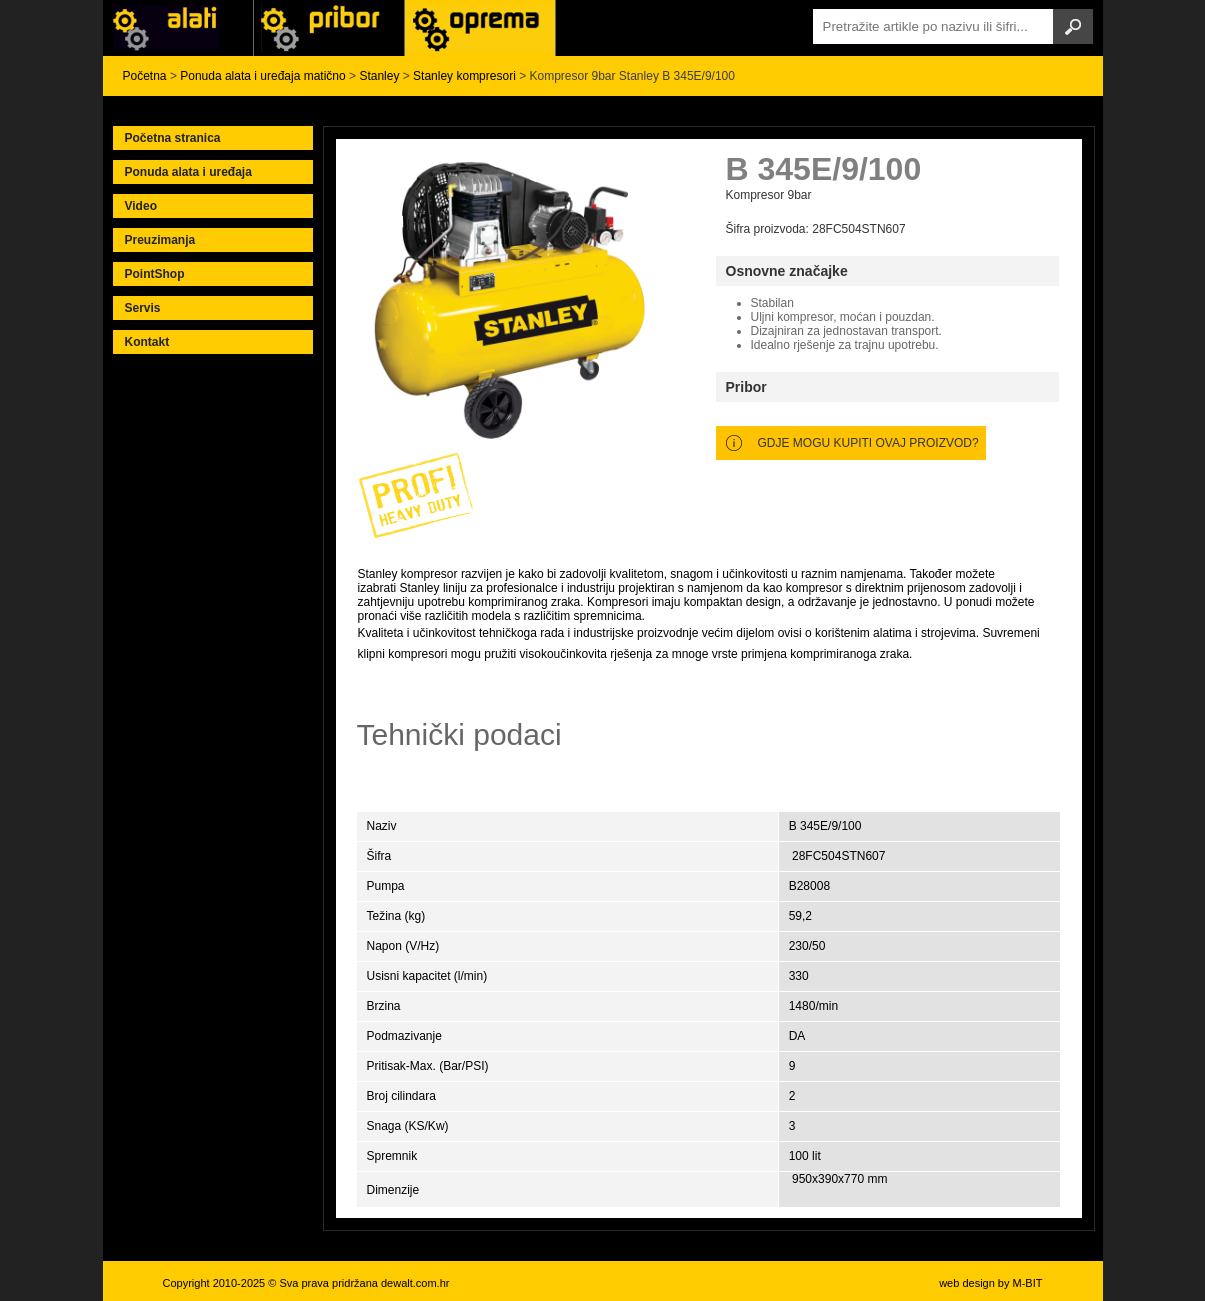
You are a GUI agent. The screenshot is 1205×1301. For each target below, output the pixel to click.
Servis (143, 308)
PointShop (155, 274)
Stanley (379, 76)
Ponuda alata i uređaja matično (262, 76)
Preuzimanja (160, 240)
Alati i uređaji (178, 28)
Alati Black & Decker (329, 28)
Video (141, 206)
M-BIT (1028, 1283)
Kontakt (147, 342)
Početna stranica (173, 138)
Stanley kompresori (464, 76)
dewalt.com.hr (415, 1283)
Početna (145, 76)
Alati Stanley (480, 28)
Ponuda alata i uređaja (188, 172)
